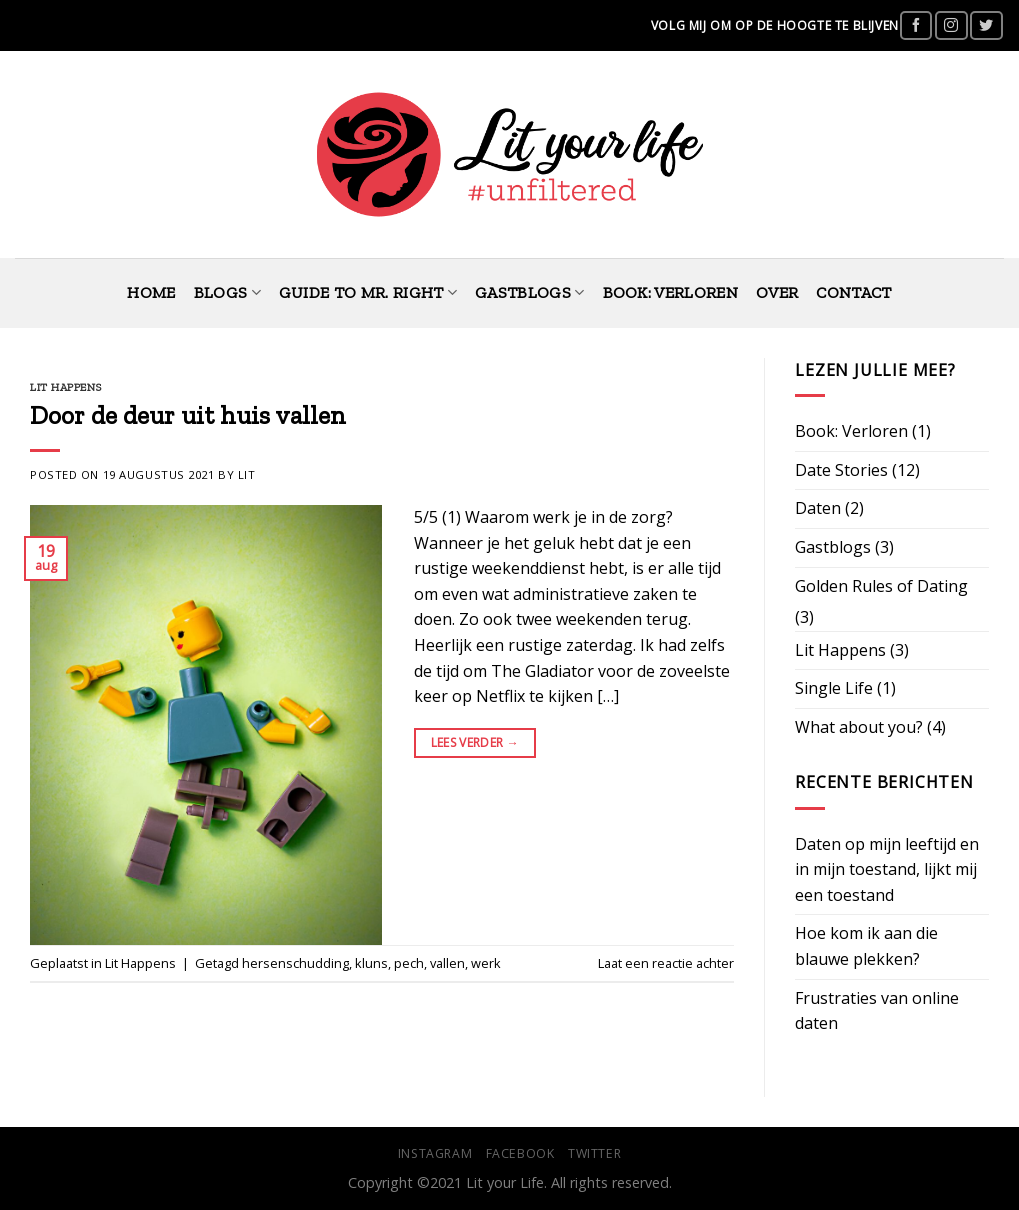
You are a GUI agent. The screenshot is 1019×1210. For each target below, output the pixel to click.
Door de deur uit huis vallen (188, 415)
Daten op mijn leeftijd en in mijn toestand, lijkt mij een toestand (887, 869)
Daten (818, 508)
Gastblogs (529, 293)
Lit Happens (65, 387)
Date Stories (841, 470)
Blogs (227, 293)
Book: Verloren (670, 292)
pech (409, 963)
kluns (371, 963)
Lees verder (475, 742)
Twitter (594, 1153)
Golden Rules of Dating (881, 586)
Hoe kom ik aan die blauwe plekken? (866, 946)
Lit (247, 474)
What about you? (859, 727)
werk (486, 963)
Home (151, 292)
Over (777, 292)
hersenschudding (295, 963)
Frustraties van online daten (877, 1011)
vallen (447, 963)
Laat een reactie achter (666, 963)
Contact (853, 292)
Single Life (834, 688)
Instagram (435, 1153)
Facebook (520, 1153)
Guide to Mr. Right (368, 293)
